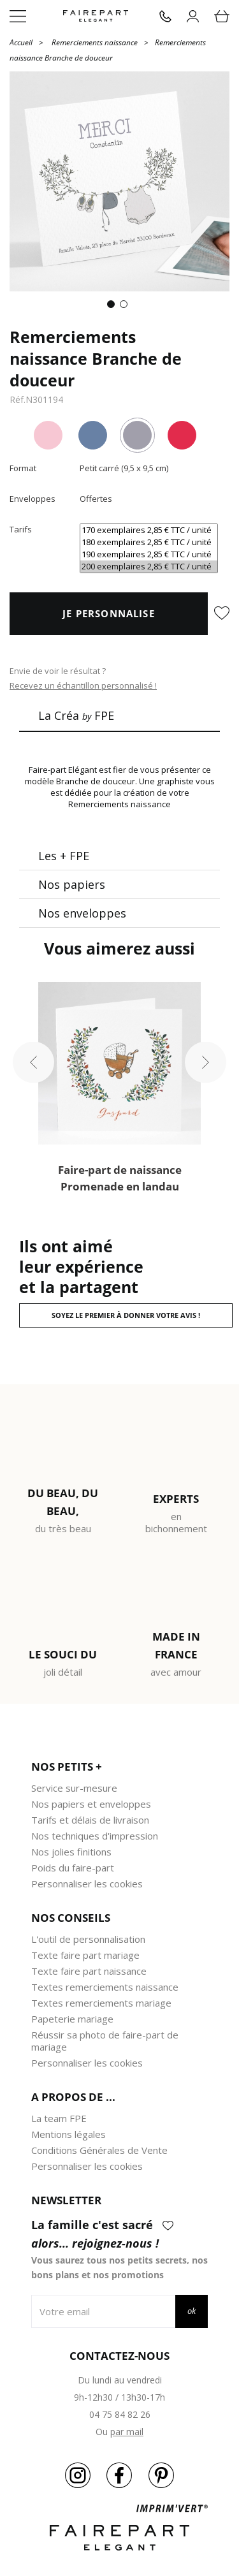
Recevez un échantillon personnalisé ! (83, 685)
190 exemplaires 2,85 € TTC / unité (148, 554)
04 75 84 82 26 (119, 2414)
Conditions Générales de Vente (99, 2150)
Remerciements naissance (95, 42)
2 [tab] (126, 306)
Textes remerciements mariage (101, 2002)
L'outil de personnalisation (88, 1939)
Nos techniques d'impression (94, 1835)
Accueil (21, 42)
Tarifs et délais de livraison (90, 1819)
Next (205, 1062)
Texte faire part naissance (89, 1971)
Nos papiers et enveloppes (91, 1803)
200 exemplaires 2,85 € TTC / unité (148, 566)
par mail (126, 2432)
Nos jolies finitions (71, 1851)
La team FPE (59, 2118)
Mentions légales (68, 2134)
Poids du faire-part (72, 1867)
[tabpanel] (119, 181)
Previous (33, 1062)
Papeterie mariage (72, 2018)
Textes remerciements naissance (104, 1986)
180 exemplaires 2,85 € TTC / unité (148, 542)
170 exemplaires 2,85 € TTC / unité (148, 530)
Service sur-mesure (74, 1788)
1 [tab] (113, 306)
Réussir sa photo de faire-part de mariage (104, 2040)
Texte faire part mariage (85, 1955)
